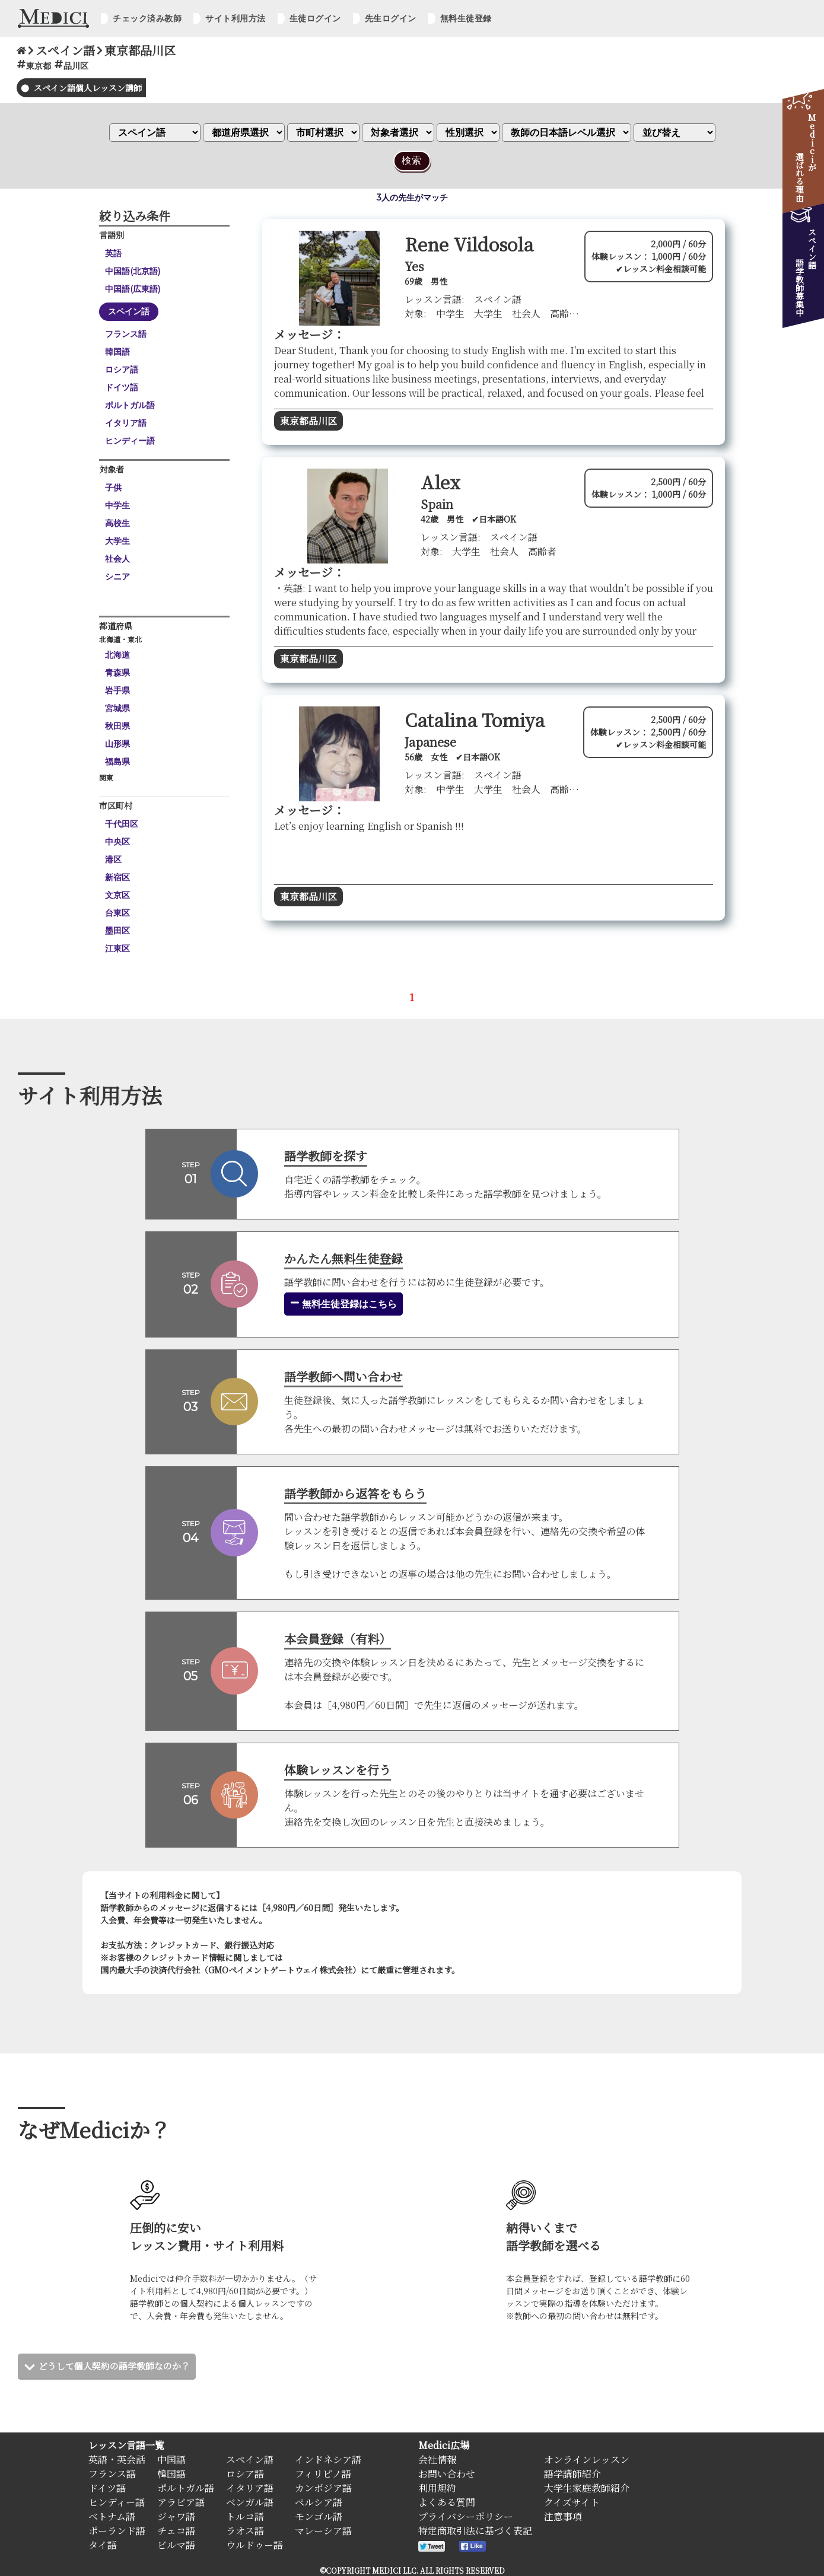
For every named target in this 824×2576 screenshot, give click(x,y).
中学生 (117, 505)
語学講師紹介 (572, 2474)
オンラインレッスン (586, 2459)
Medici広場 (443, 2445)
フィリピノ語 (323, 2474)
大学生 (117, 541)
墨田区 (117, 930)
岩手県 (117, 690)
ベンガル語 (249, 2502)
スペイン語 (128, 311)
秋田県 (117, 726)
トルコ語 (245, 2516)
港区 (113, 859)
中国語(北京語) (132, 271)
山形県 (117, 743)
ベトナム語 (111, 2516)
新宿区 (117, 877)
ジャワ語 (176, 2516)
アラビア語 (181, 2502)
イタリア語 (126, 423)
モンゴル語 (318, 2516)
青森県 (117, 672)
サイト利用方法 (235, 18)
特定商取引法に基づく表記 (475, 2530)
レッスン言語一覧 (126, 2445)
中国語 (171, 2459)
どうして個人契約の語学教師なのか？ (119, 2366)
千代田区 (121, 824)
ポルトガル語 (130, 405)
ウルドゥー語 (254, 2545)
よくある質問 (446, 2502)
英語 (113, 253)
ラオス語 (245, 2530)
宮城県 (117, 708)
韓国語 (117, 351)
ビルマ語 (176, 2545)
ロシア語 (121, 369)
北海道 (117, 654)
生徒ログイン (315, 18)
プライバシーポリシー (465, 2516)
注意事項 (563, 2516)
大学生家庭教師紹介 (586, 2488)
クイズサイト (572, 2502)
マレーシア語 (323, 2530)
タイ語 (102, 2545)
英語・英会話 (116, 2459)
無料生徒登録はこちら (343, 1304)
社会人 (117, 558)
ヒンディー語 (130, 440)
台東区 (117, 913)
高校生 (117, 523)
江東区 (117, 948)
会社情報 (437, 2459)
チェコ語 (176, 2530)
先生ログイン (390, 18)
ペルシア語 (318, 2502)
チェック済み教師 (147, 18)
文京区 (117, 895)
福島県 (117, 761)
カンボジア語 (323, 2488)
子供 (113, 487)
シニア (117, 576)
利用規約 (437, 2488)
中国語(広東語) (132, 289)
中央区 (117, 841)
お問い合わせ (446, 2474)
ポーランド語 (116, 2530)
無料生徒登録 (466, 18)
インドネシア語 (328, 2459)
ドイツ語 (121, 387)
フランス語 (126, 334)
